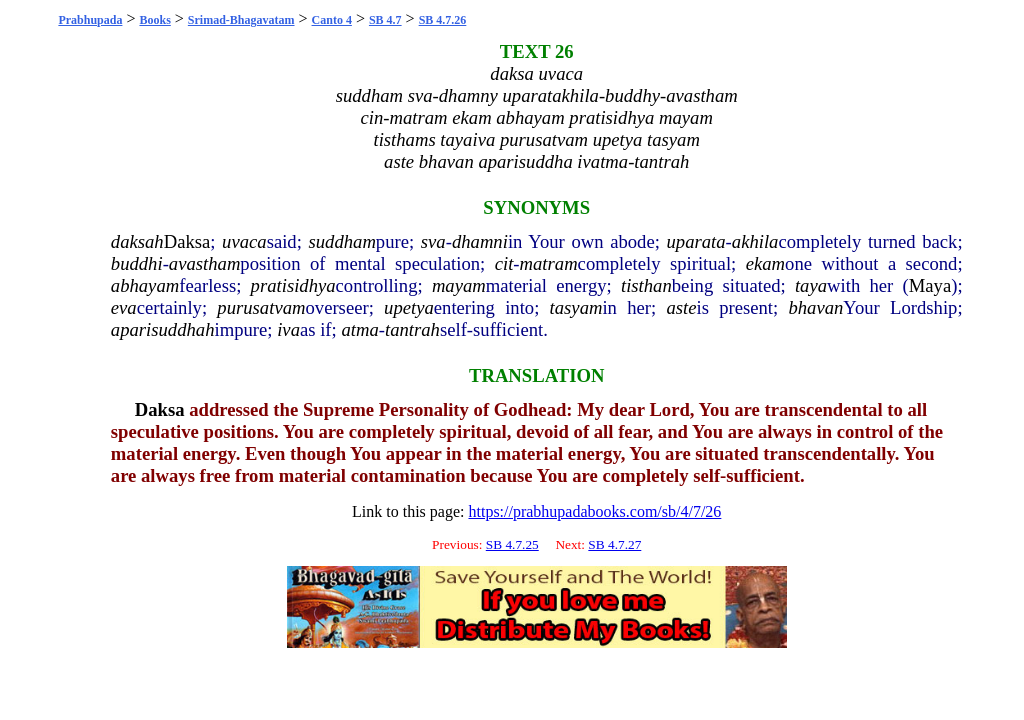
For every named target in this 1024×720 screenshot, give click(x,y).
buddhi (137, 263)
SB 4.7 (385, 20)
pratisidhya (293, 285)
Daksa (187, 241)
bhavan (815, 307)
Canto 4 (332, 20)
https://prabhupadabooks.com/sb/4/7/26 (594, 511)
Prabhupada (90, 20)
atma (359, 329)
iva (288, 329)
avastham (205, 263)
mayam (459, 285)
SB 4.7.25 (512, 544)
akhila (755, 241)
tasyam (576, 307)
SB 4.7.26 (443, 20)
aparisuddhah (163, 329)
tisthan (646, 285)
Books (154, 20)
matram (549, 263)
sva (433, 241)
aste (681, 307)
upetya (409, 307)
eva (124, 307)
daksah (137, 241)
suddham (341, 241)
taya (811, 285)
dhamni (480, 241)
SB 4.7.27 (614, 544)
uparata (695, 241)
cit (504, 263)
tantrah (412, 329)
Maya (930, 285)
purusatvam (261, 307)
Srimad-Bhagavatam (241, 20)
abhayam (145, 285)
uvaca (244, 241)
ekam (765, 263)
